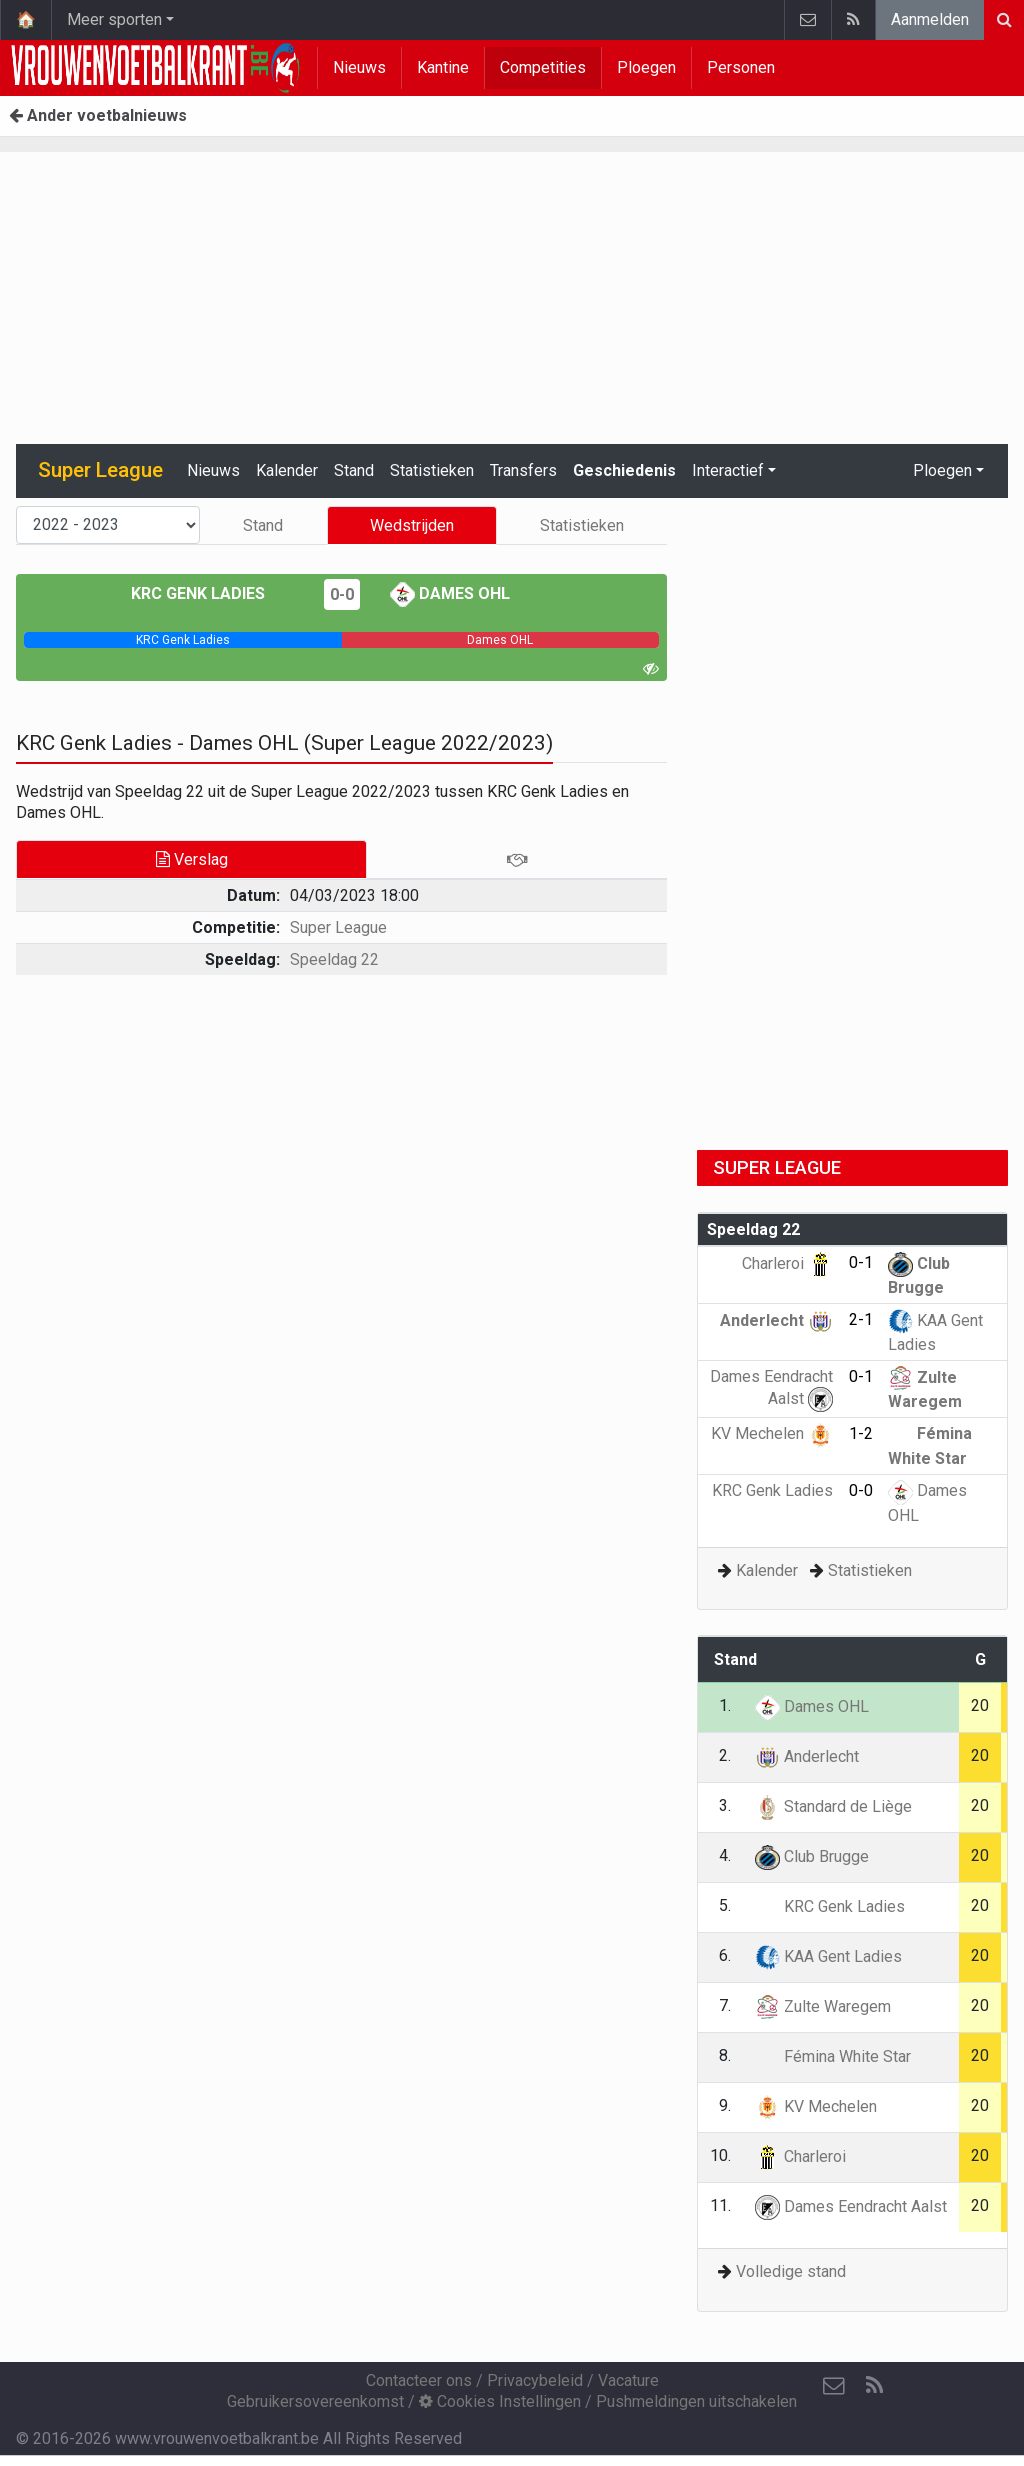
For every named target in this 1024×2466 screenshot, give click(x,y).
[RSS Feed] (874, 2386)
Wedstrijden (412, 525)
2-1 (861, 1319)
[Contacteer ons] (834, 2386)
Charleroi (787, 1263)
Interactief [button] (728, 470)
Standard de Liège (833, 1806)
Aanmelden (930, 19)
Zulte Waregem (823, 2006)
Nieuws (359, 67)
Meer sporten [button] (114, 19)
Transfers (523, 470)
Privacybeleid (535, 2380)
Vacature (628, 2380)
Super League (338, 927)
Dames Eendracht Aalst (851, 2206)
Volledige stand (791, 2271)
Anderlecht (776, 1320)
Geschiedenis (624, 470)
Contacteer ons (419, 2380)
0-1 (861, 1262)
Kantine (443, 67)
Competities (543, 67)
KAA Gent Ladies (828, 1956)
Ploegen (646, 67)
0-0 (342, 594)
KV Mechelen (772, 1433)
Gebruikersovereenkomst (315, 2401)
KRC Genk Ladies (212, 593)
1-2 (861, 1433)
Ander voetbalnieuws (98, 115)
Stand (354, 470)
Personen (741, 67)
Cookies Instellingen (500, 2401)
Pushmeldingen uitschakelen (696, 2401)
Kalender (287, 470)
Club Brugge (812, 1856)
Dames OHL (450, 593)
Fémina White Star (833, 2056)
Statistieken (432, 470)
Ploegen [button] (942, 470)
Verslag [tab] (192, 859)
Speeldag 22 (334, 959)
